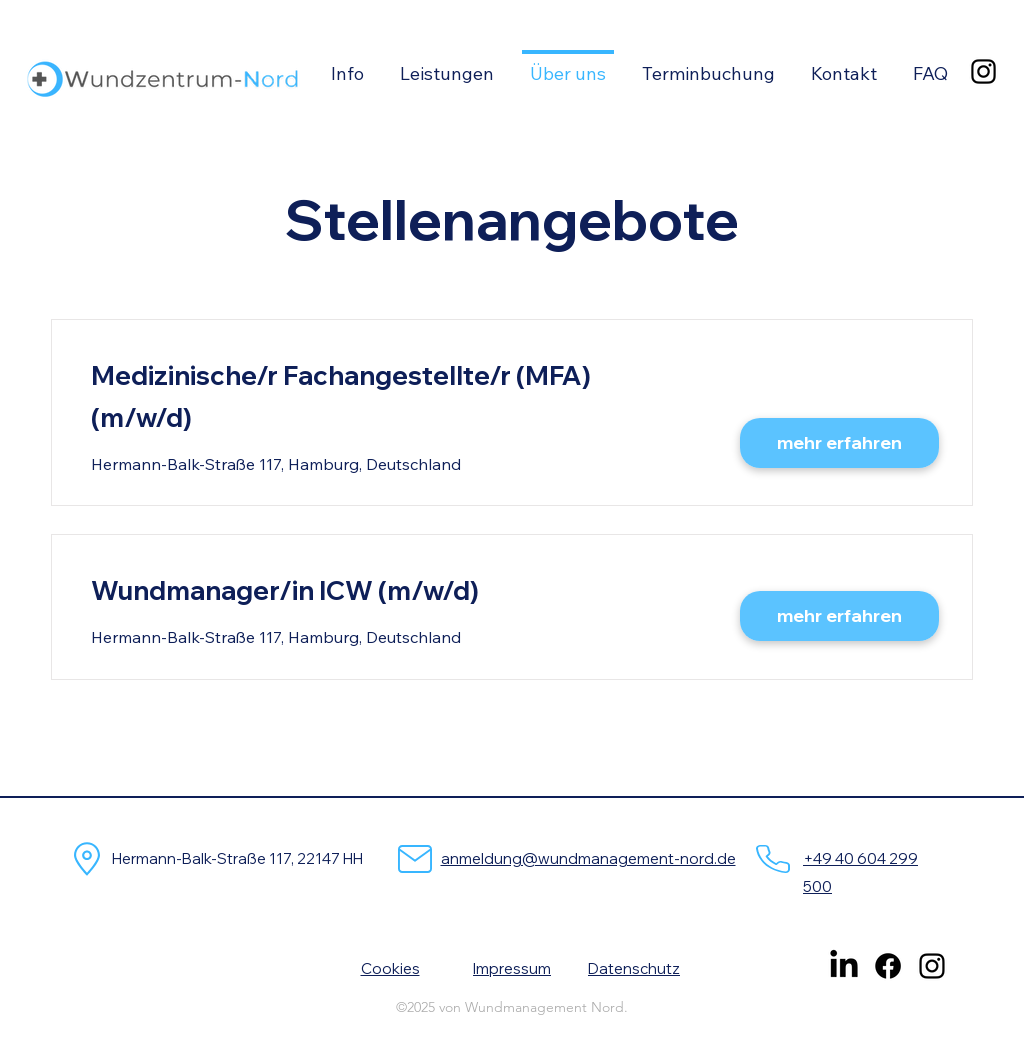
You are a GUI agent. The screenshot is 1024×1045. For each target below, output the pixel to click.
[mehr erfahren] (839, 443)
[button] (347, 65)
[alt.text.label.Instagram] (983, 71)
